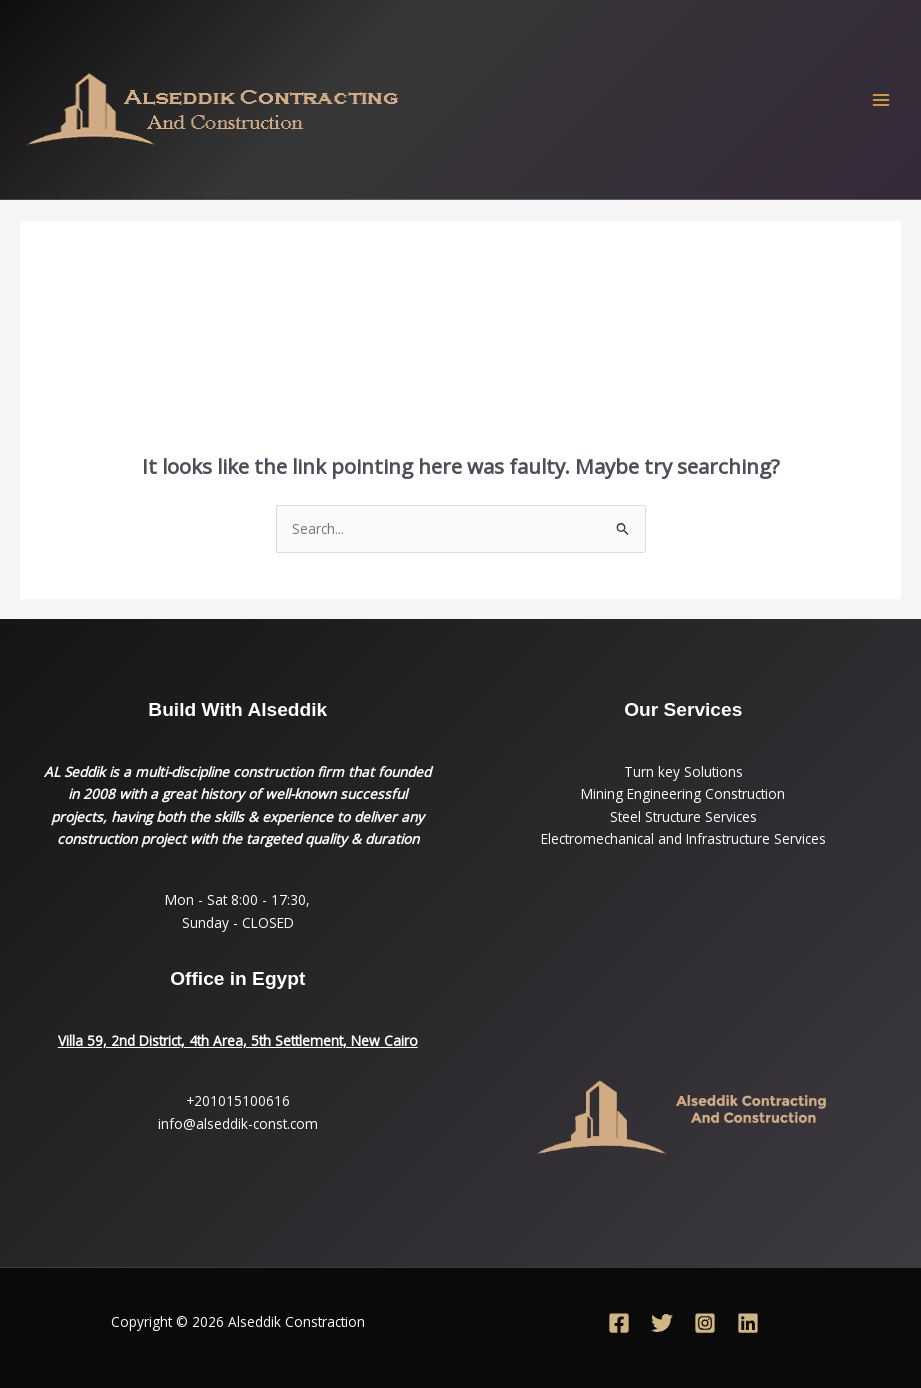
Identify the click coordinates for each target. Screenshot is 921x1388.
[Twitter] (662, 1323)
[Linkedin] (748, 1323)
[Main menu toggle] (881, 99)
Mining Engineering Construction (683, 793)
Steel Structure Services (683, 816)
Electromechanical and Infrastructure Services (683, 838)
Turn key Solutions (683, 771)
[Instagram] (705, 1323)
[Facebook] (619, 1323)
